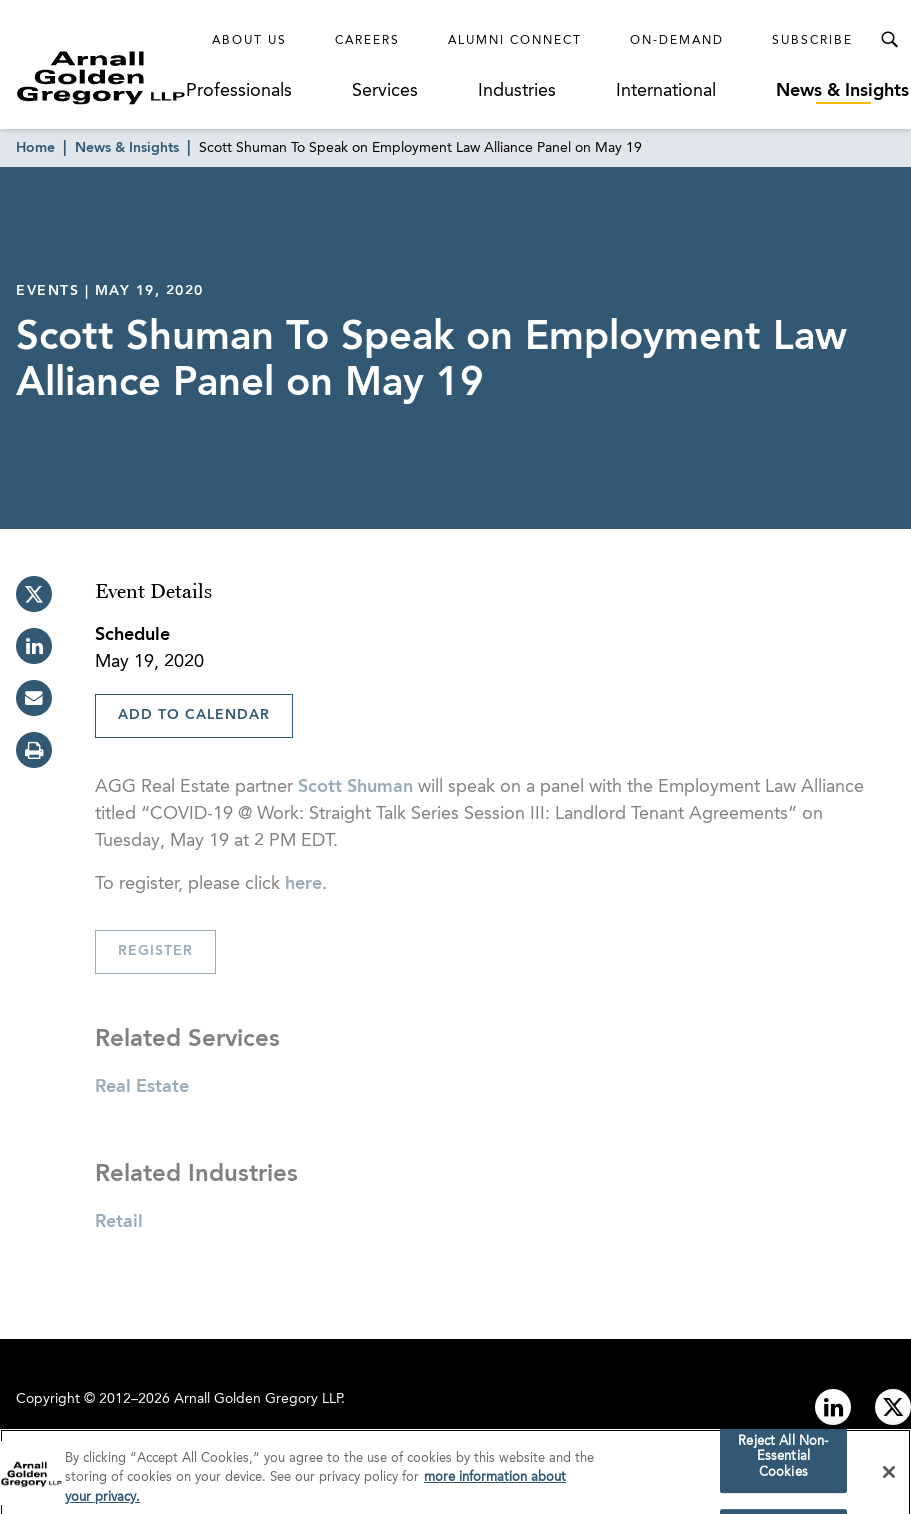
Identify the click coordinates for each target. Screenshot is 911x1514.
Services (385, 91)
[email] (34, 698)
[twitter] (34, 594)
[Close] (889, 1478)
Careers (367, 41)
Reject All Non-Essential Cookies (783, 1463)
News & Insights (842, 91)
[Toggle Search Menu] (889, 40)
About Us (249, 41)
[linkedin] (34, 646)
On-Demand (677, 41)
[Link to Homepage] (101, 77)
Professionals (239, 91)
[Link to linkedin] (833, 1407)
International (666, 91)
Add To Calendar (194, 715)
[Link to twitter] (893, 1407)
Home (35, 148)
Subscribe (812, 41)
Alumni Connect (515, 41)
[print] (34, 750)
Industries (517, 91)
